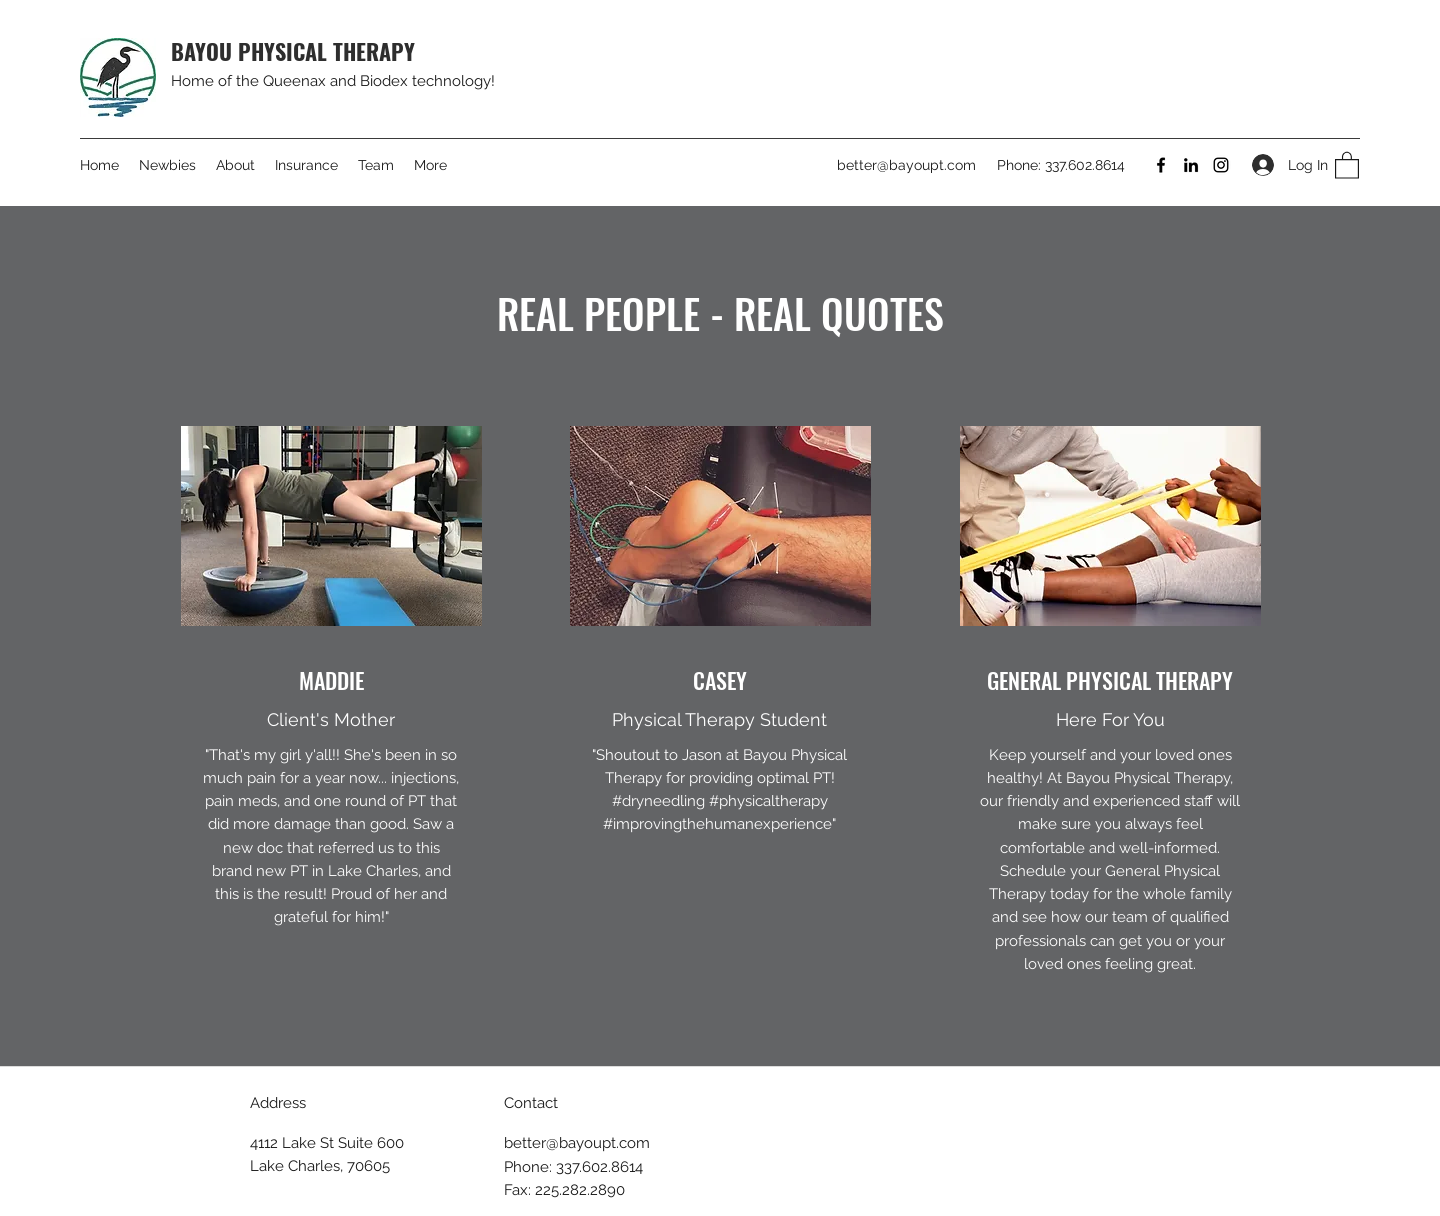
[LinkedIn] (1191, 165)
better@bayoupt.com (906, 165)
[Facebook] (1161, 165)
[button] (1347, 164)
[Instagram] (1221, 165)
